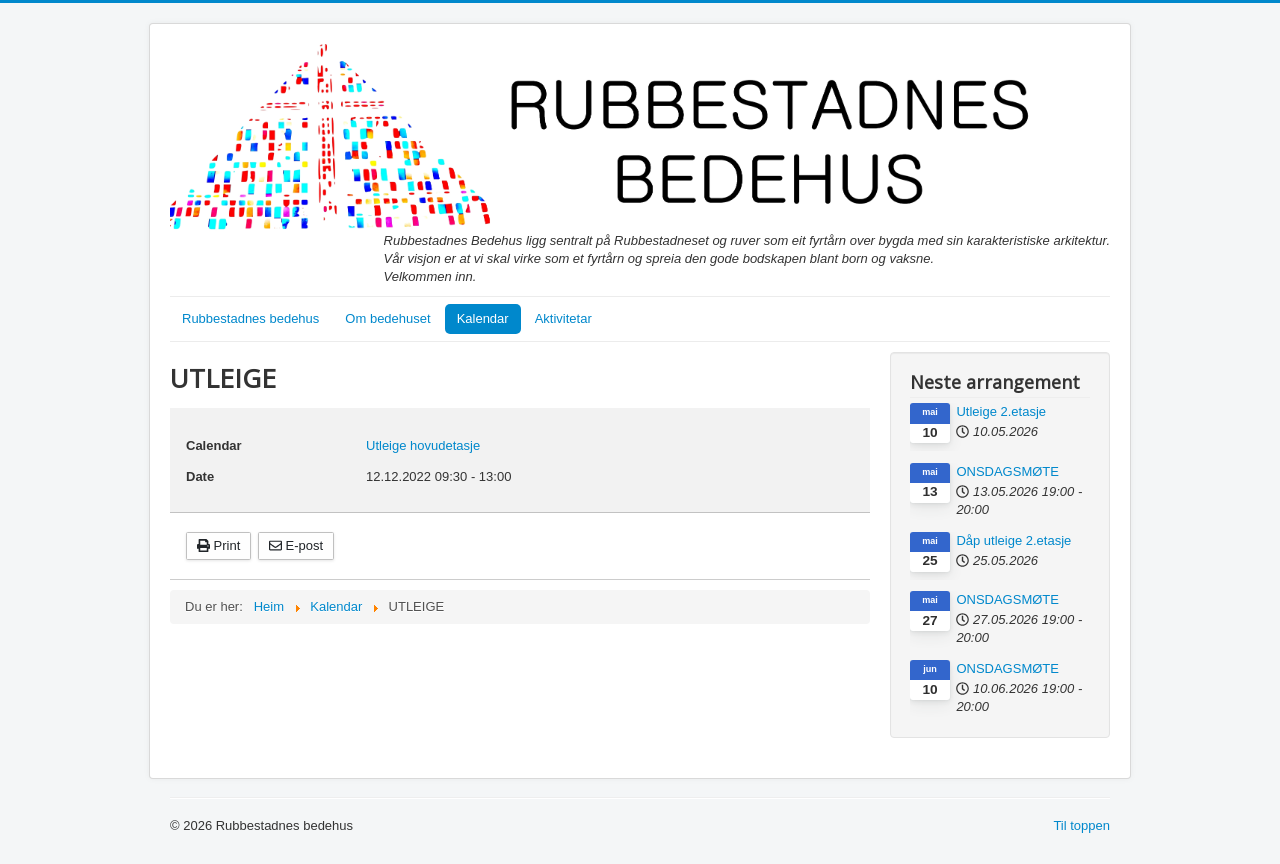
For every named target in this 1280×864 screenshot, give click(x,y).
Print (218, 545)
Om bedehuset (387, 318)
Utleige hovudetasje (423, 445)
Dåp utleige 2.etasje (1013, 540)
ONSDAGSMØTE (1007, 471)
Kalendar (483, 318)
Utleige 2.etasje (1001, 411)
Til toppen (1081, 825)
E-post (296, 545)
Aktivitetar (563, 318)
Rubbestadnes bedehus (250, 318)
